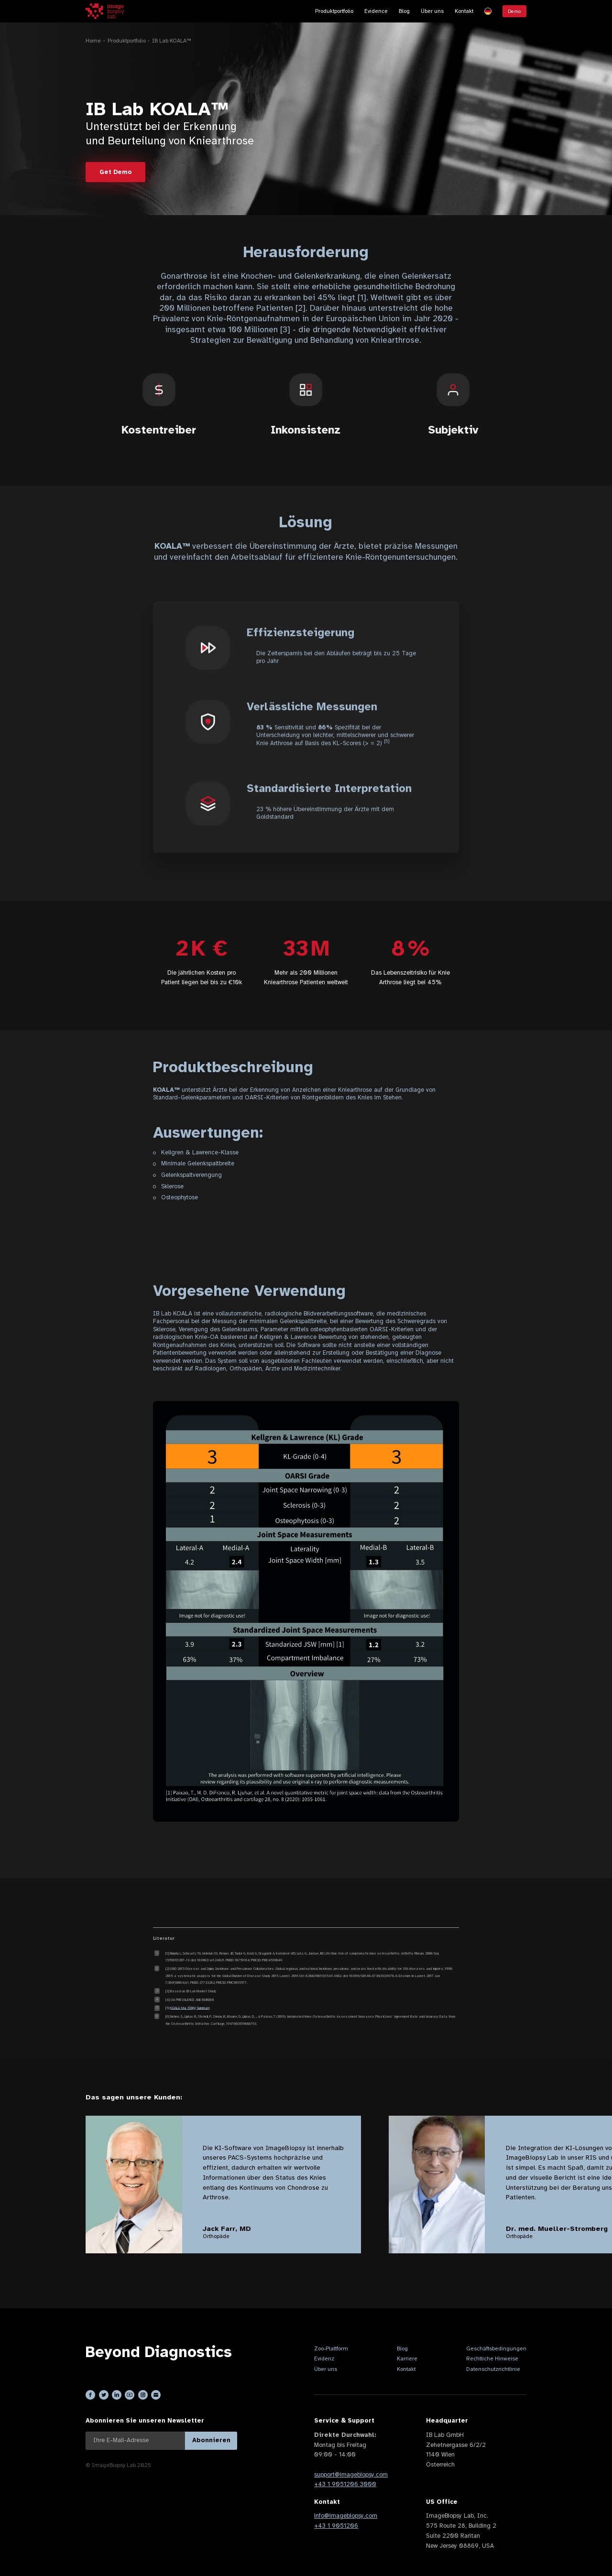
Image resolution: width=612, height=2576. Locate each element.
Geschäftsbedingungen (496, 2348)
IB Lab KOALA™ (171, 40)
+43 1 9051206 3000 (345, 2484)
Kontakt (464, 11)
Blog (404, 11)
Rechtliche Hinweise (492, 2358)
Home (93, 40)
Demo (514, 11)
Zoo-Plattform (331, 2348)
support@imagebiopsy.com (351, 2474)
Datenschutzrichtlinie (493, 2369)
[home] (105, 11)
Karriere (407, 2358)
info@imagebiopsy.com (345, 2516)
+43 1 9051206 (336, 2526)
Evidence (376, 11)
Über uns (432, 11)
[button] (487, 11)
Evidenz (324, 2358)
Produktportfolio (334, 11)
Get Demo (115, 172)
